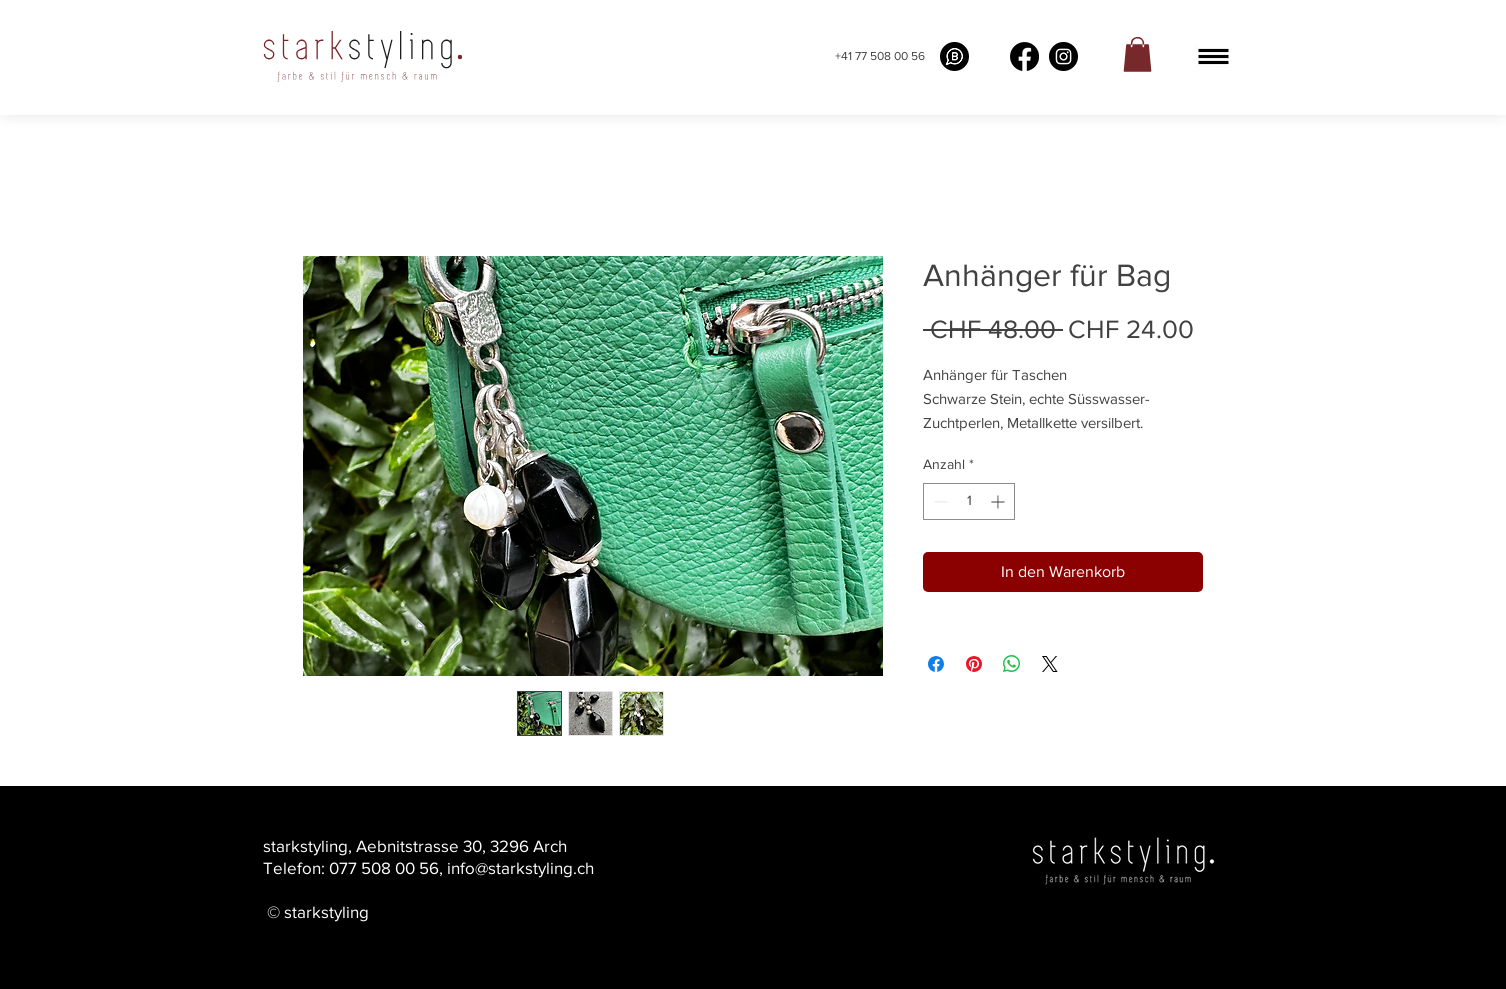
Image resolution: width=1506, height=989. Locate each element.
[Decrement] (938, 501)
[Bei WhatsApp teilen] (1012, 664)
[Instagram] (1063, 56)
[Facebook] (1024, 56)
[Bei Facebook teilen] (936, 664)
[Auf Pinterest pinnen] (974, 664)
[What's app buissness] (954, 56)
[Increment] (999, 501)
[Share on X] (1050, 664)
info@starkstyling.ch (520, 867)
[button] (1213, 56)
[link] (1137, 54)
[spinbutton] (969, 501)
